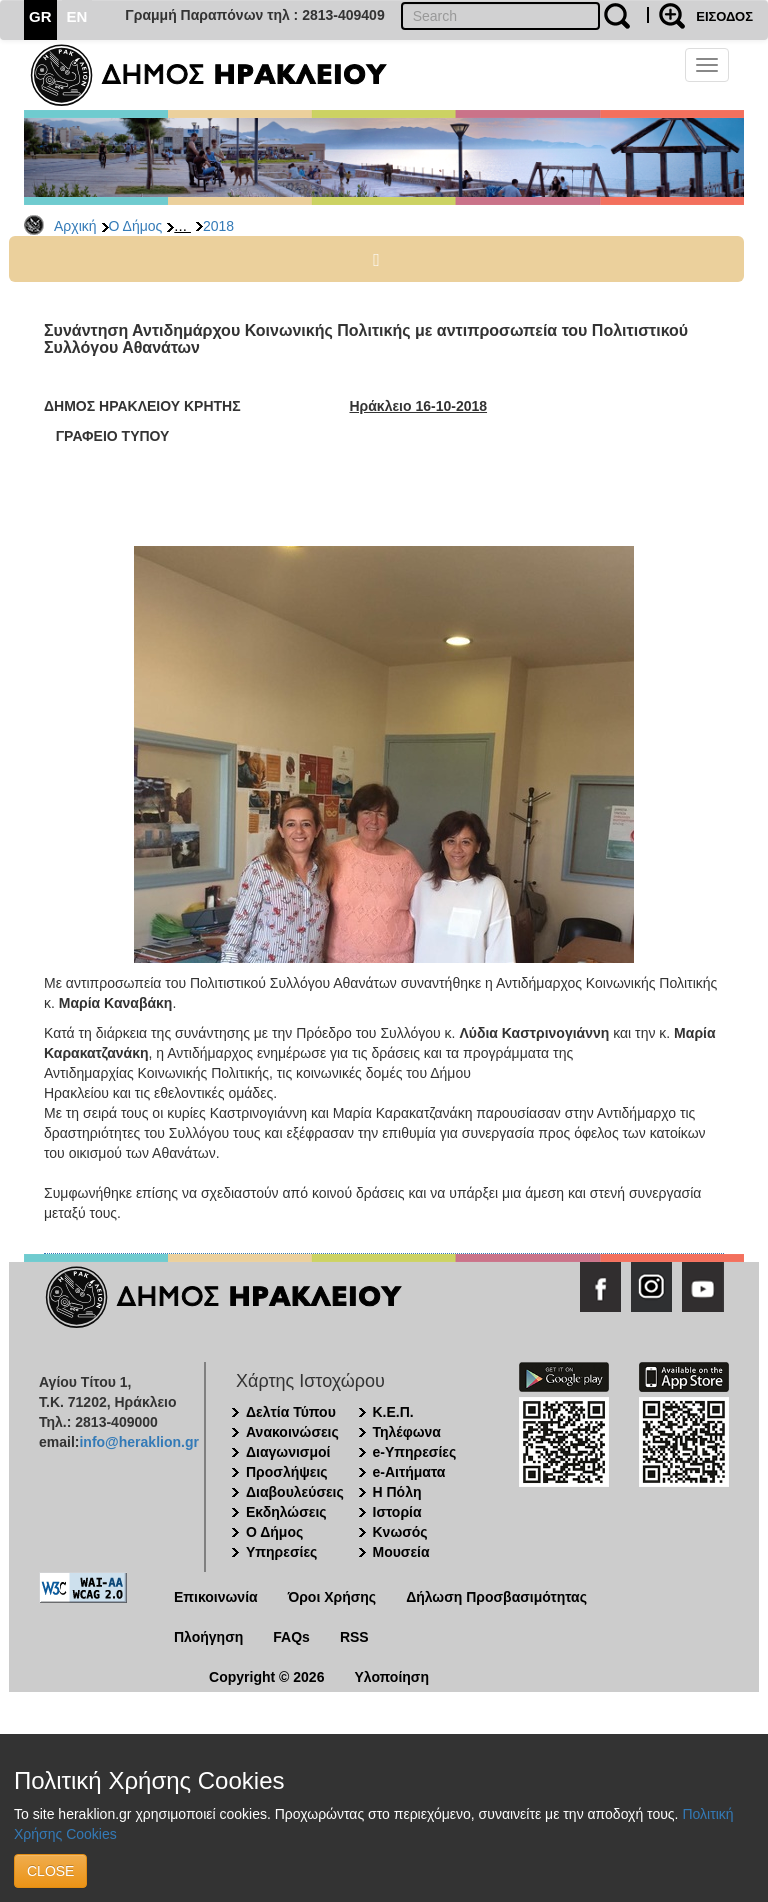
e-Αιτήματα (409, 1472)
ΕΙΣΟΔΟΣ (724, 16)
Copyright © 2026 (266, 1677)
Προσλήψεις (287, 1472)
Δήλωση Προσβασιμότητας (496, 1597)
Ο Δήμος (136, 226)
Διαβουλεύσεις (295, 1492)
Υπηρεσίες (281, 1552)
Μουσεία (401, 1552)
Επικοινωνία (216, 1597)
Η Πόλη (397, 1492)
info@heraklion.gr (138, 1442)
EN (77, 16)
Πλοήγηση (208, 1637)
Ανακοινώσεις (292, 1432)
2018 (218, 226)
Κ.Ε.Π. (393, 1412)
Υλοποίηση (391, 1677)
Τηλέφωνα (407, 1432)
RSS (354, 1637)
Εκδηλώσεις (286, 1512)
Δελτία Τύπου (291, 1412)
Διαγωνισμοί (288, 1452)
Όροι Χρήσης (332, 1597)
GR (40, 16)
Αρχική (75, 226)
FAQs (291, 1637)
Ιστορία (397, 1512)
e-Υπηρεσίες (415, 1452)
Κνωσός (400, 1532)
